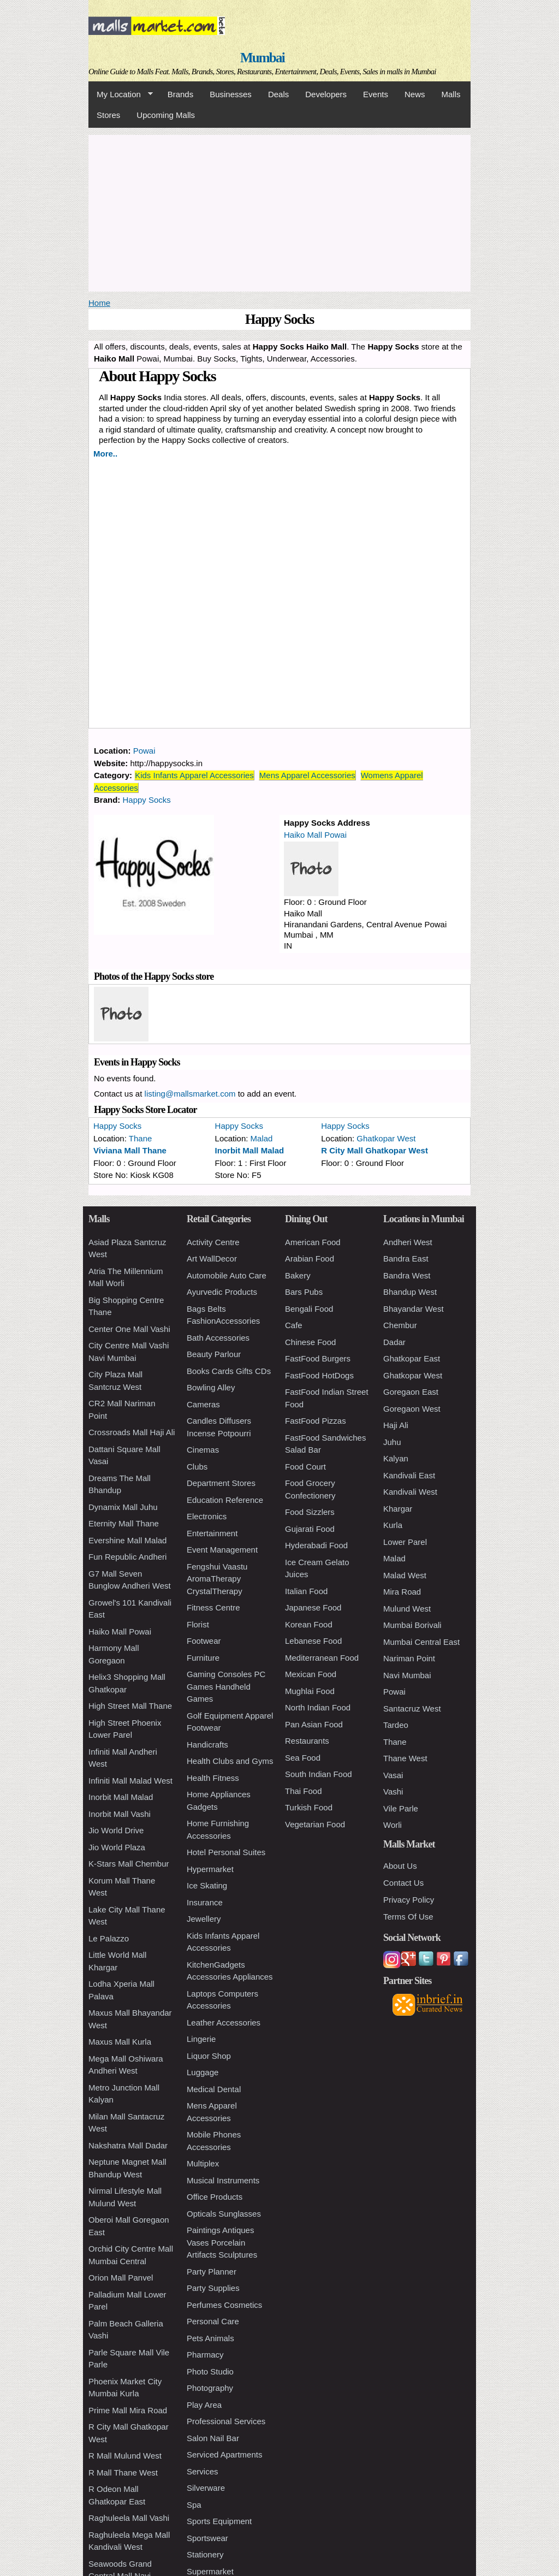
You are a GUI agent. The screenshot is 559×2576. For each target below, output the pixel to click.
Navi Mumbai (407, 1675)
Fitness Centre (213, 1607)
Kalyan (395, 1458)
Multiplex (203, 2163)
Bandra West (406, 1275)
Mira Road (402, 1591)
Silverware (206, 2487)
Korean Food (308, 1624)
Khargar (397, 1508)
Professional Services (226, 2421)
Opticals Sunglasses (224, 2213)
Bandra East (406, 1258)
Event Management (222, 1549)
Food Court (305, 1466)
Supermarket (210, 2571)
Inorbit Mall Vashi (119, 1814)
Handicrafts (207, 1744)
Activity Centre (213, 1242)
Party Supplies (213, 2288)
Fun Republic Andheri (127, 1556)
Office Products (214, 2196)
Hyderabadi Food (316, 1545)
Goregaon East (410, 1391)
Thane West (405, 1758)
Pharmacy (205, 2354)
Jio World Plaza (116, 1847)
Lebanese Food (313, 1640)
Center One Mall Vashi (129, 1329)
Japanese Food (313, 1607)
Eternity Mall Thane (123, 1523)
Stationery (205, 2554)
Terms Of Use (408, 1916)
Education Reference (225, 1500)
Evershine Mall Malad (127, 1540)
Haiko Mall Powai (315, 834)
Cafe (293, 1325)
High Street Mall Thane (130, 1705)
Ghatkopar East (411, 1358)
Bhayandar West (413, 1308)
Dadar (394, 1342)
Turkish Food (308, 1807)
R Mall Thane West (123, 2472)
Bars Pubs (304, 1291)
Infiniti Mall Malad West (130, 1780)
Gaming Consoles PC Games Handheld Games (226, 1686)
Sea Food (302, 1757)
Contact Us (403, 1882)
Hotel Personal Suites (226, 1852)
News (415, 94)
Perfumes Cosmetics (224, 2304)
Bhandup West (410, 1291)
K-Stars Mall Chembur (128, 1863)
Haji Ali (395, 1425)
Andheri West (407, 1242)
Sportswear (207, 2538)
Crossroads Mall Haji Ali (131, 1432)
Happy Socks (147, 799)
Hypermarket (210, 1869)
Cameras (203, 1404)
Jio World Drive (116, 1830)
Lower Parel (405, 1542)
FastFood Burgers (317, 1358)
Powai (144, 750)
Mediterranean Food (322, 1657)
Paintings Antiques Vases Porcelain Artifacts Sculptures (222, 2242)
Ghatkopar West (385, 1138)
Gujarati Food (310, 1528)
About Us (400, 1865)
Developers (326, 94)
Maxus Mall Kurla (119, 2041)
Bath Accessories (218, 1337)
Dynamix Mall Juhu (123, 1507)
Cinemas (203, 1449)
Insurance (205, 1902)
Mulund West (407, 1608)
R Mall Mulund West (125, 2455)
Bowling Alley (211, 1387)
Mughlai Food (310, 1691)
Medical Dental (214, 2089)
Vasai (393, 1775)
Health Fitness (213, 1778)
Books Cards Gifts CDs (229, 1371)
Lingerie (201, 2039)
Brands (181, 94)
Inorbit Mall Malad (249, 1150)
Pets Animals (210, 2338)
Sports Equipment (219, 2521)
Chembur (400, 1325)
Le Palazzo (108, 1938)
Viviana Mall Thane (129, 1150)
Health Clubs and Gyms (230, 1761)
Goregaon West (412, 1408)
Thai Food (303, 1791)
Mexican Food (310, 1674)
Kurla (392, 1525)
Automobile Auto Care (226, 1275)
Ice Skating (207, 1885)
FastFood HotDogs (319, 1375)
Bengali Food (309, 1308)
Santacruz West (412, 1708)
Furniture (203, 1657)
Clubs (197, 1466)
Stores (108, 115)
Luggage (202, 2072)
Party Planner (211, 2271)
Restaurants (307, 1740)
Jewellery (204, 1918)
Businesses (231, 94)
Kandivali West (410, 1491)
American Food (313, 1242)
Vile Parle (400, 1808)
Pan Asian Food (314, 1724)
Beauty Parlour (214, 1354)
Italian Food (306, 1591)
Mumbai (262, 57)
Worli (392, 1824)
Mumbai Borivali (412, 1625)
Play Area (204, 2404)
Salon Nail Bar (213, 2438)
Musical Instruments (223, 2180)
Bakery (298, 1275)
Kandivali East (409, 1475)
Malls (450, 94)
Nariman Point (409, 1658)
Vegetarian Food (315, 1824)
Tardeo (395, 1725)
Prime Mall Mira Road (127, 2410)
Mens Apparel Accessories (307, 775)
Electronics (207, 1516)
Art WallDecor (212, 1258)
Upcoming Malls (165, 115)
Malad (262, 1138)
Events (375, 94)
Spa (194, 2504)
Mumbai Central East (421, 1642)
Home (99, 302)
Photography (210, 2388)
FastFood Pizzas (315, 1420)
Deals (278, 94)
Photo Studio (210, 2371)
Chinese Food (310, 1342)
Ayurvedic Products (222, 1291)
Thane (140, 1138)
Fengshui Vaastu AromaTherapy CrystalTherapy (217, 1579)
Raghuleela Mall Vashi (128, 2517)
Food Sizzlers (310, 1512)
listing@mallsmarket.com (190, 1093)
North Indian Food (317, 1707)
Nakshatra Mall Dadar (128, 2145)
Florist (198, 1624)
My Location (120, 94)
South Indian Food (318, 1774)
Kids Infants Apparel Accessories (194, 775)
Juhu (392, 1442)
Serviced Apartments (224, 2454)
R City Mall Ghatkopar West (374, 1150)
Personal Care (213, 2321)
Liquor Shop (209, 2055)
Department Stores (221, 1483)
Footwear (204, 1640)
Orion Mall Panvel (120, 2277)
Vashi (393, 1791)
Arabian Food (309, 1258)
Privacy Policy (408, 1899)
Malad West (404, 1575)
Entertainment (212, 1533)
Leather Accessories (223, 2022)
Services (202, 2471)
